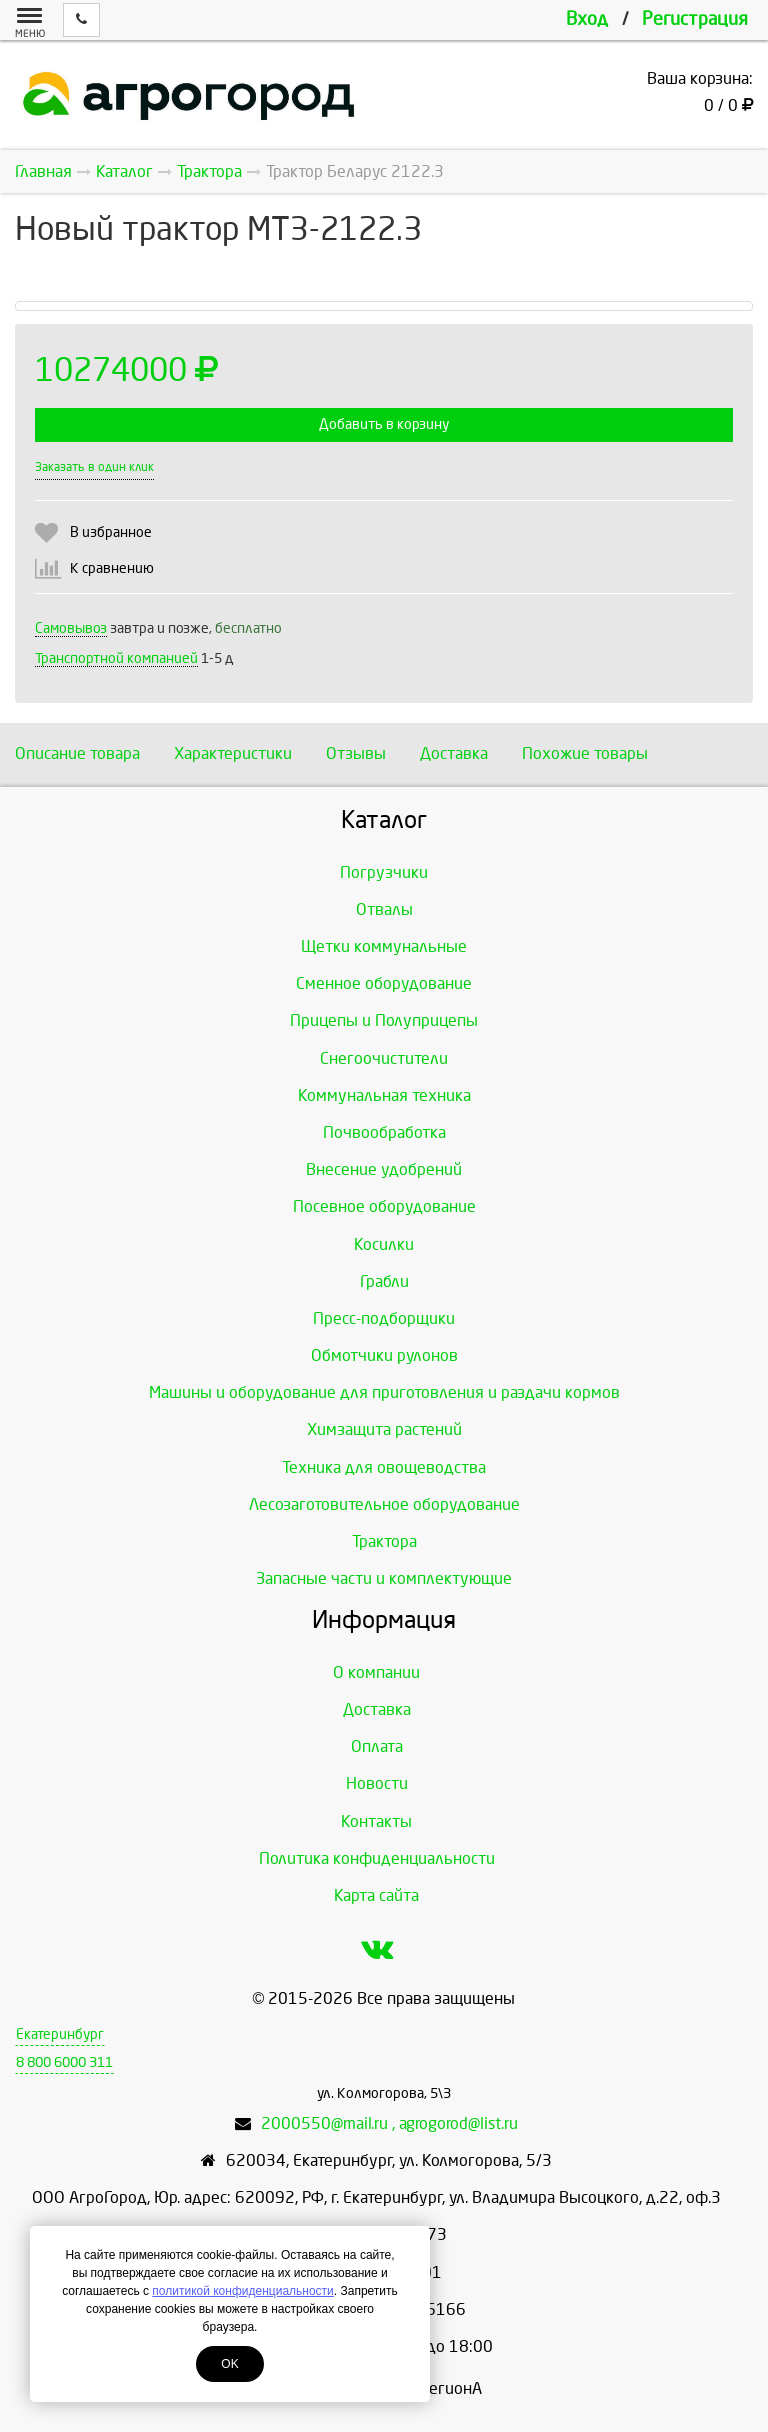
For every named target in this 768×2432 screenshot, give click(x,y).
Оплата (377, 1746)
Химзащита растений (384, 1429)
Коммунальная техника (384, 1095)
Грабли (384, 1281)
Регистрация (695, 19)
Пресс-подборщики (384, 1318)
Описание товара (77, 753)
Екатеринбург (60, 2034)
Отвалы (384, 909)
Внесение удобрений (384, 1169)
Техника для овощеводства (384, 1467)
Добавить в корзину (384, 424)
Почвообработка (384, 1132)
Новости (377, 1783)
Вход (587, 19)
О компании (376, 1672)
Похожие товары (585, 753)
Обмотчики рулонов (384, 1355)
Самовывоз (71, 628)
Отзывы (356, 753)
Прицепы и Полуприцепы (384, 1020)
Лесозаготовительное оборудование (384, 1504)
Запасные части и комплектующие (384, 1578)
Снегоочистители (384, 1058)
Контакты (376, 1821)
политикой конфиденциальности (242, 2291)
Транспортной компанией (116, 658)
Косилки (384, 1244)
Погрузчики (384, 872)
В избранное (111, 532)
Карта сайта (376, 1895)
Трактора (384, 1541)
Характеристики (233, 753)
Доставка (454, 753)
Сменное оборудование (384, 983)
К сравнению (112, 568)
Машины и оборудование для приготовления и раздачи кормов (384, 1392)
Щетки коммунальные (384, 946)
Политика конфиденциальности (377, 1858)
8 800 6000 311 (64, 2062)
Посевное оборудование (384, 1206)
